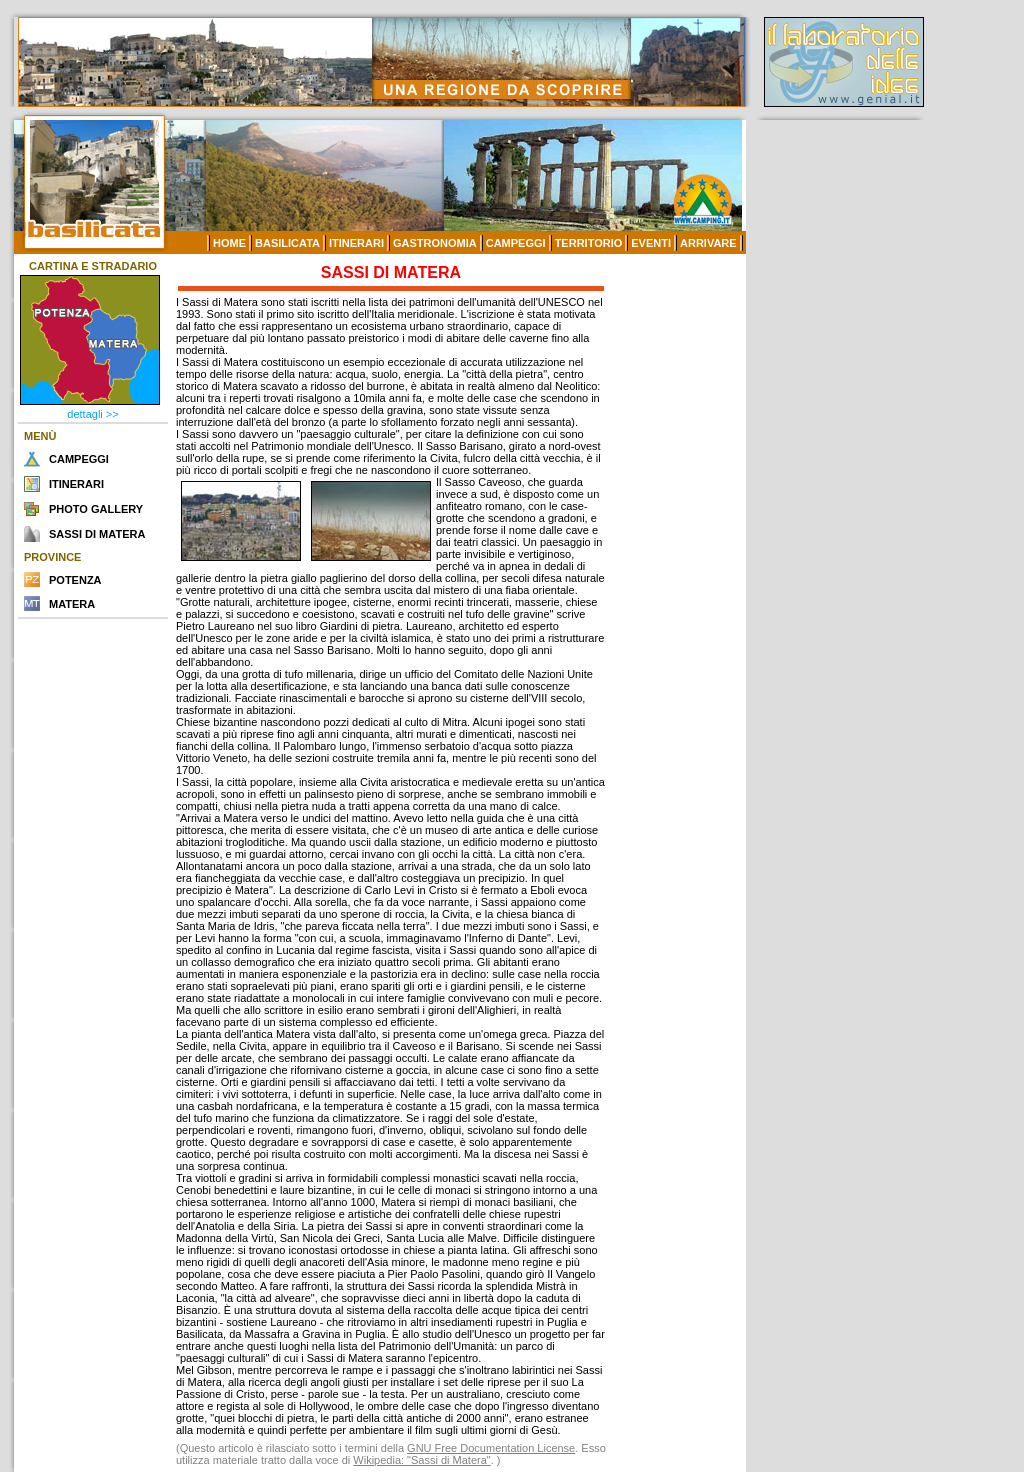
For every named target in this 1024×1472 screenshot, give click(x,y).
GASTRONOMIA (435, 243)
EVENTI (651, 243)
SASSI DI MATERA (97, 534)
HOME (229, 243)
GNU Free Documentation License (491, 1448)
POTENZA (75, 580)
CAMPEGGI (516, 243)
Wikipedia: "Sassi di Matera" (421, 1460)
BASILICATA (287, 243)
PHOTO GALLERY (96, 509)
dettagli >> (92, 414)
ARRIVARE (708, 243)
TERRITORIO (589, 243)
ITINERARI (356, 243)
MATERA (72, 604)
